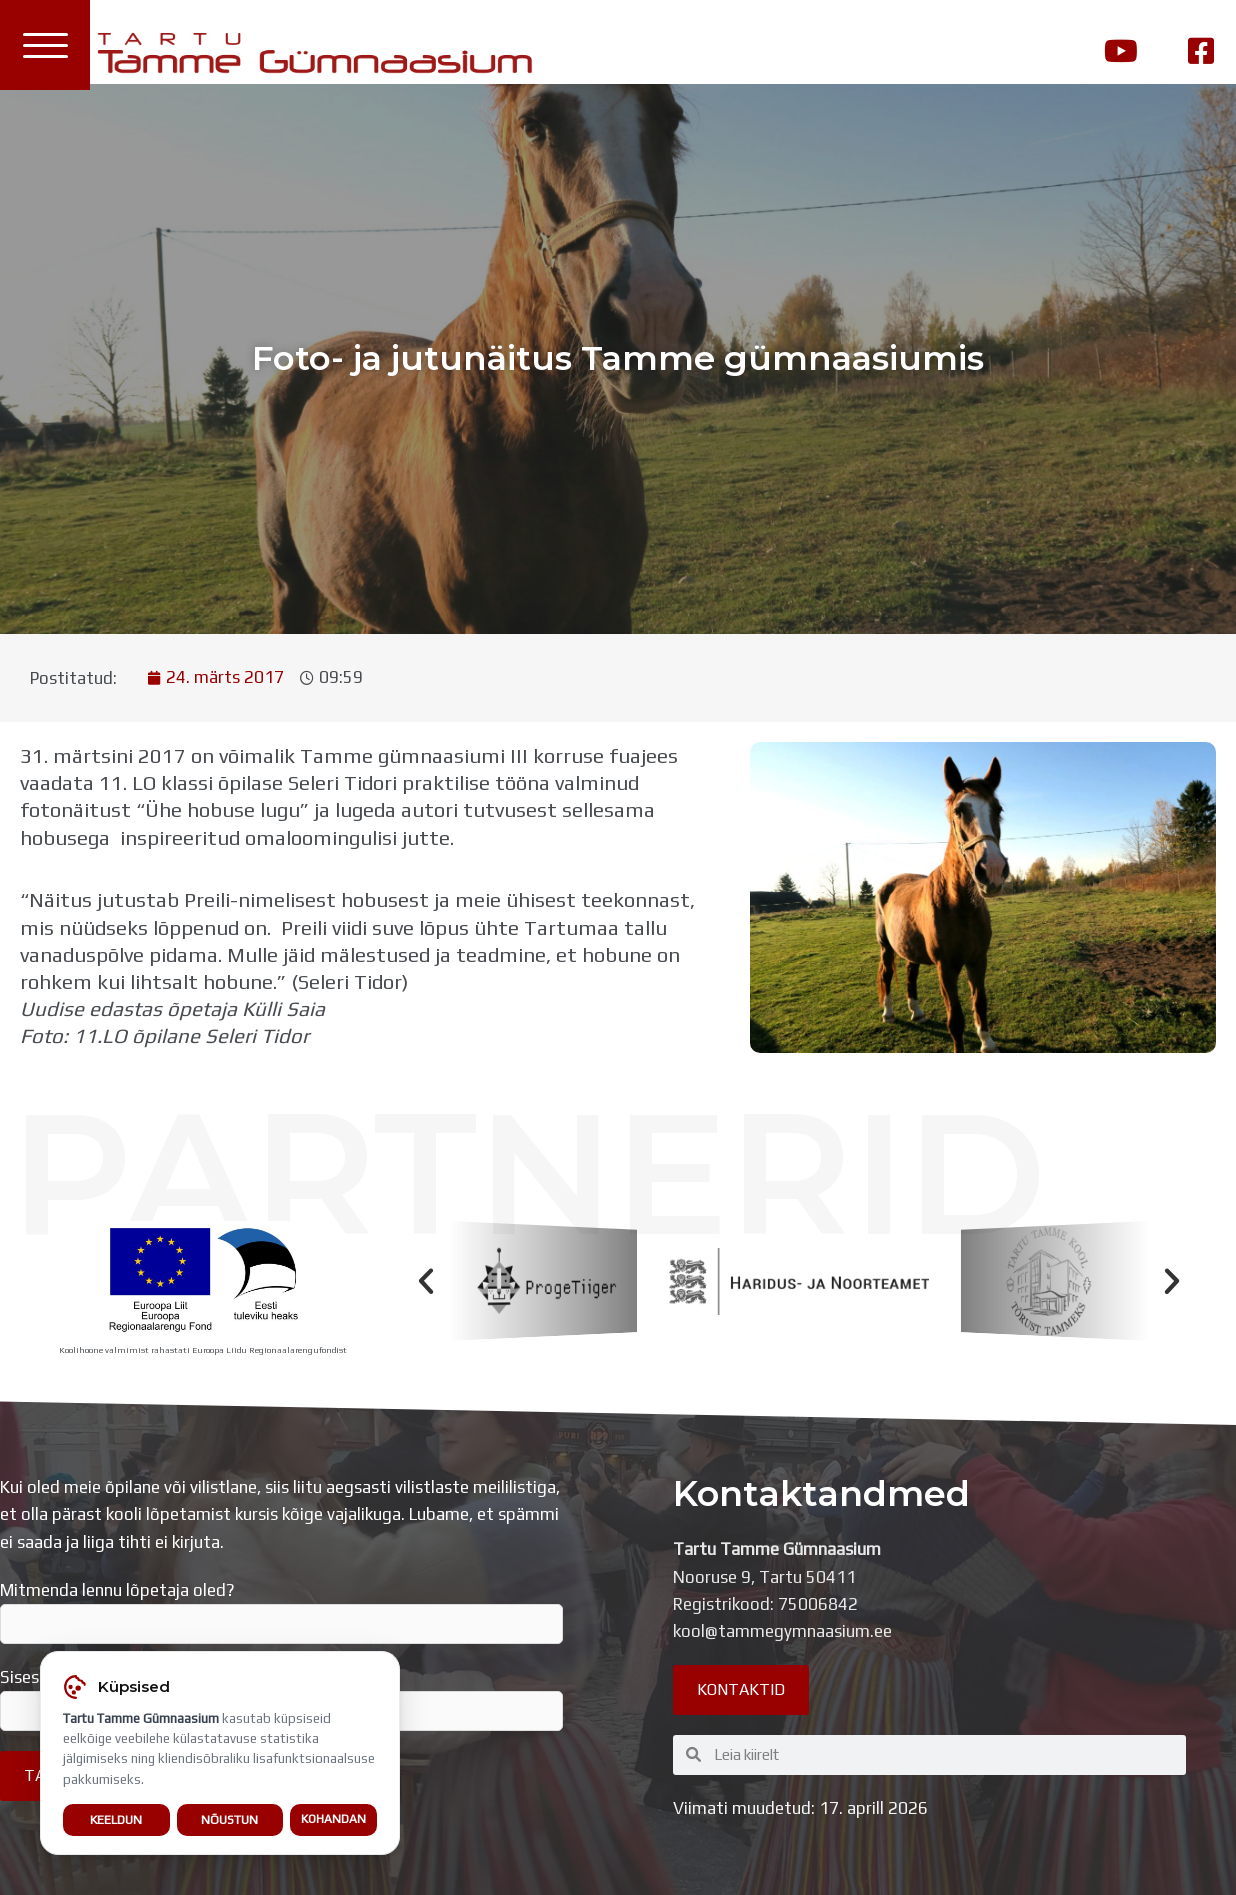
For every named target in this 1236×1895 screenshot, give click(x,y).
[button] (426, 1281)
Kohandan (333, 1819)
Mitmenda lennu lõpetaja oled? (281, 1612)
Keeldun (116, 1819)
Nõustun (229, 1819)
